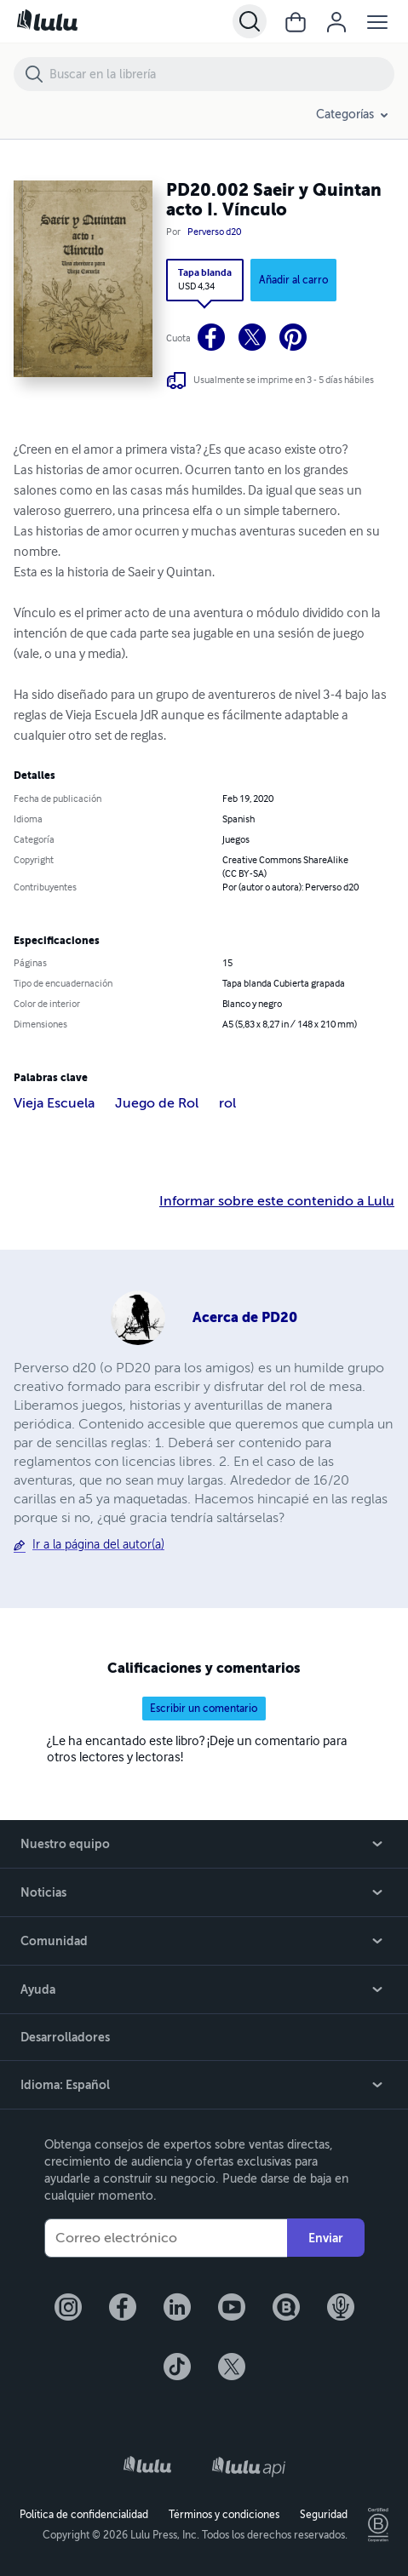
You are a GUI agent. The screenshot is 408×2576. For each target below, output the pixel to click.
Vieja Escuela (54, 1103)
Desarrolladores (65, 2037)
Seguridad (324, 2515)
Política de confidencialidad (84, 2515)
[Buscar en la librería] (221, 74)
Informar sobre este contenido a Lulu (276, 1201)
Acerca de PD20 (245, 1317)
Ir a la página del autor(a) (98, 1544)
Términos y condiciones (224, 2515)
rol (227, 1103)
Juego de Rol (156, 1103)
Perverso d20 (214, 232)
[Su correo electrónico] (165, 2238)
